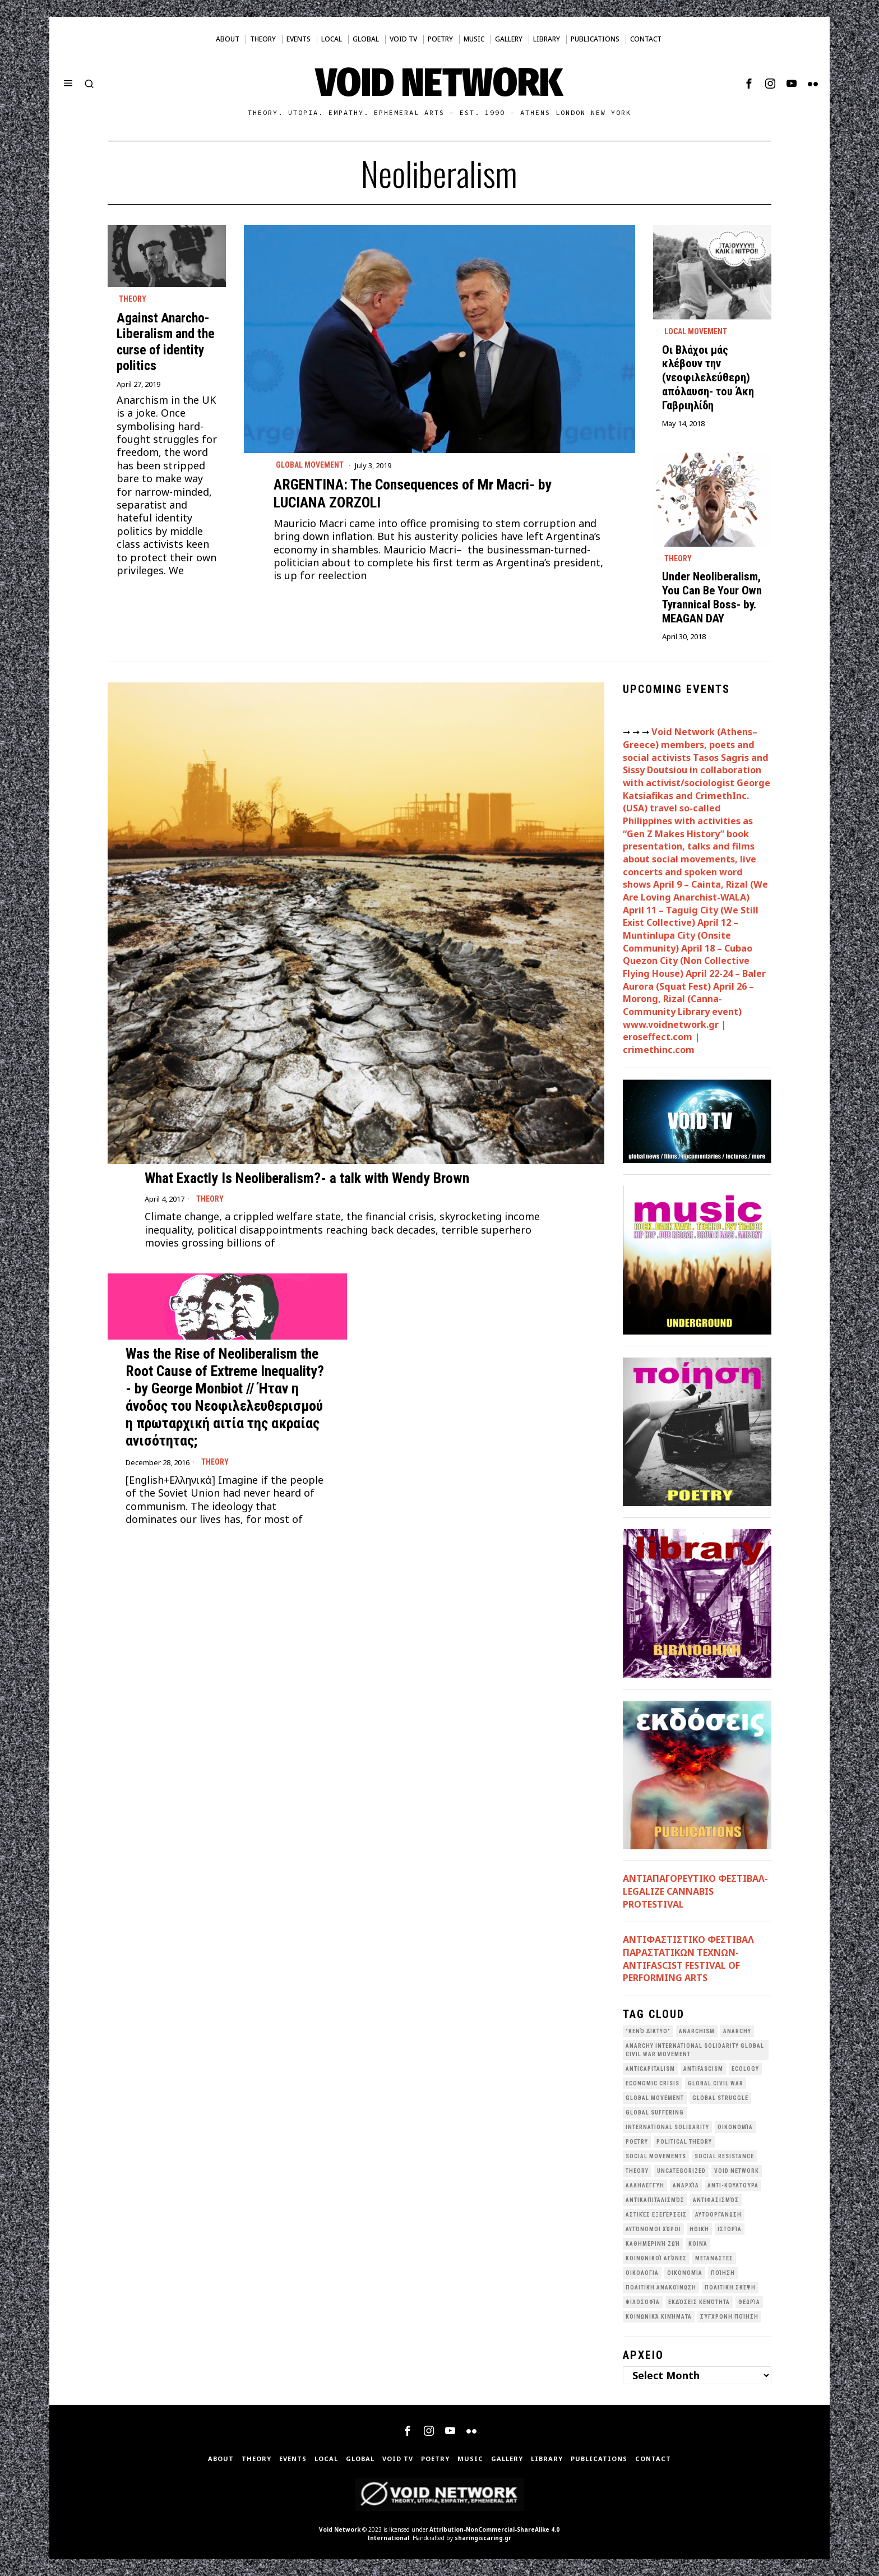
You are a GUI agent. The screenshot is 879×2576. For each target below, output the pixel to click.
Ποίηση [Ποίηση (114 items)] (723, 2273)
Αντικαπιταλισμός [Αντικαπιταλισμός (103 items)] (655, 2200)
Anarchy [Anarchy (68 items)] (737, 2031)
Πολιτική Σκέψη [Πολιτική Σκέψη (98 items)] (730, 2287)
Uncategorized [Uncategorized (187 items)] (681, 2171)
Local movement (695, 331)
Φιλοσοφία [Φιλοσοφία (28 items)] (643, 2302)
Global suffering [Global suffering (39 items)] (655, 2112)
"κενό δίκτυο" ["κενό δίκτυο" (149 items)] (648, 2031)
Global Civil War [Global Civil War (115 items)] (715, 2083)
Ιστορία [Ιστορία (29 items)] (730, 2229)
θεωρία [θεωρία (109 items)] (749, 2302)
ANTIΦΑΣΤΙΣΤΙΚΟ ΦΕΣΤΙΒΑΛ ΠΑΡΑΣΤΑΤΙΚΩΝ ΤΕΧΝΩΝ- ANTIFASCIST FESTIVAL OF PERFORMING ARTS (688, 1958)
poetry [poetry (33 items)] (637, 2142)
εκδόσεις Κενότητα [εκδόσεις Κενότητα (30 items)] (699, 2302)
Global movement (310, 464)
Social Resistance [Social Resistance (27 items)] (724, 2156)
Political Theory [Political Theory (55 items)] (684, 2142)
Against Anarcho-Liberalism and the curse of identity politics (166, 341)
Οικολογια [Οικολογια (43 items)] (642, 2273)
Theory (132, 298)
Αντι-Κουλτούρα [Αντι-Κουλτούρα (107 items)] (732, 2185)
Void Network (339, 2529)
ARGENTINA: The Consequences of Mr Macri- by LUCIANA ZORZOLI (413, 493)
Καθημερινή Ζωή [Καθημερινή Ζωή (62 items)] (653, 2244)
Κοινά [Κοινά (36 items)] (697, 2244)
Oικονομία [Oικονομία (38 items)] (735, 2127)
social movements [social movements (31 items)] (656, 2156)
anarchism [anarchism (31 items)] (697, 2031)
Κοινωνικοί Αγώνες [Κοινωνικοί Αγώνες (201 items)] (656, 2258)
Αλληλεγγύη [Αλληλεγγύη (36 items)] (645, 2185)
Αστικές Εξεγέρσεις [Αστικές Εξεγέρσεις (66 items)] (656, 2215)
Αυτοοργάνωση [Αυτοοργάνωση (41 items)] (718, 2215)
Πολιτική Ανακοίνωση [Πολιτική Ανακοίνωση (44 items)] (661, 2287)
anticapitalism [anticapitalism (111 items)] (650, 2069)
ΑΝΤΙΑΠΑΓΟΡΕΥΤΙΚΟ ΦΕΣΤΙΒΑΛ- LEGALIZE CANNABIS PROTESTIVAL (695, 1891)
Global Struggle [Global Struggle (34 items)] (720, 2098)
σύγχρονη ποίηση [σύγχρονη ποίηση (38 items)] (729, 2317)
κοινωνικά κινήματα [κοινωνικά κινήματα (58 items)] (659, 2317)
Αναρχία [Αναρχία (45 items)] (686, 2185)
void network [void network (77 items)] (736, 2171)
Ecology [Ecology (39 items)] (745, 2069)
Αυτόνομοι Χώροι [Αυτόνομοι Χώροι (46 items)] (653, 2229)
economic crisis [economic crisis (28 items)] (652, 2083)
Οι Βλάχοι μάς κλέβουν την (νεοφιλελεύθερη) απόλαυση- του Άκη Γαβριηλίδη (708, 377)
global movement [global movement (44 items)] (655, 2098)
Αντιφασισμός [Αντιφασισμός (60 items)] (716, 2200)
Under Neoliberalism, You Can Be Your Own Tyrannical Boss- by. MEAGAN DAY (712, 597)
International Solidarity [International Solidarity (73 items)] (667, 2127)
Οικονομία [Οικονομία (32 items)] (684, 2273)
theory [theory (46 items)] (637, 2171)
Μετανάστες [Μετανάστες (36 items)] (714, 2258)
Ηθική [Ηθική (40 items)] (699, 2229)
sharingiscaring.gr (483, 2538)
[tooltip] (749, 84)
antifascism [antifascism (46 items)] (703, 2069)
